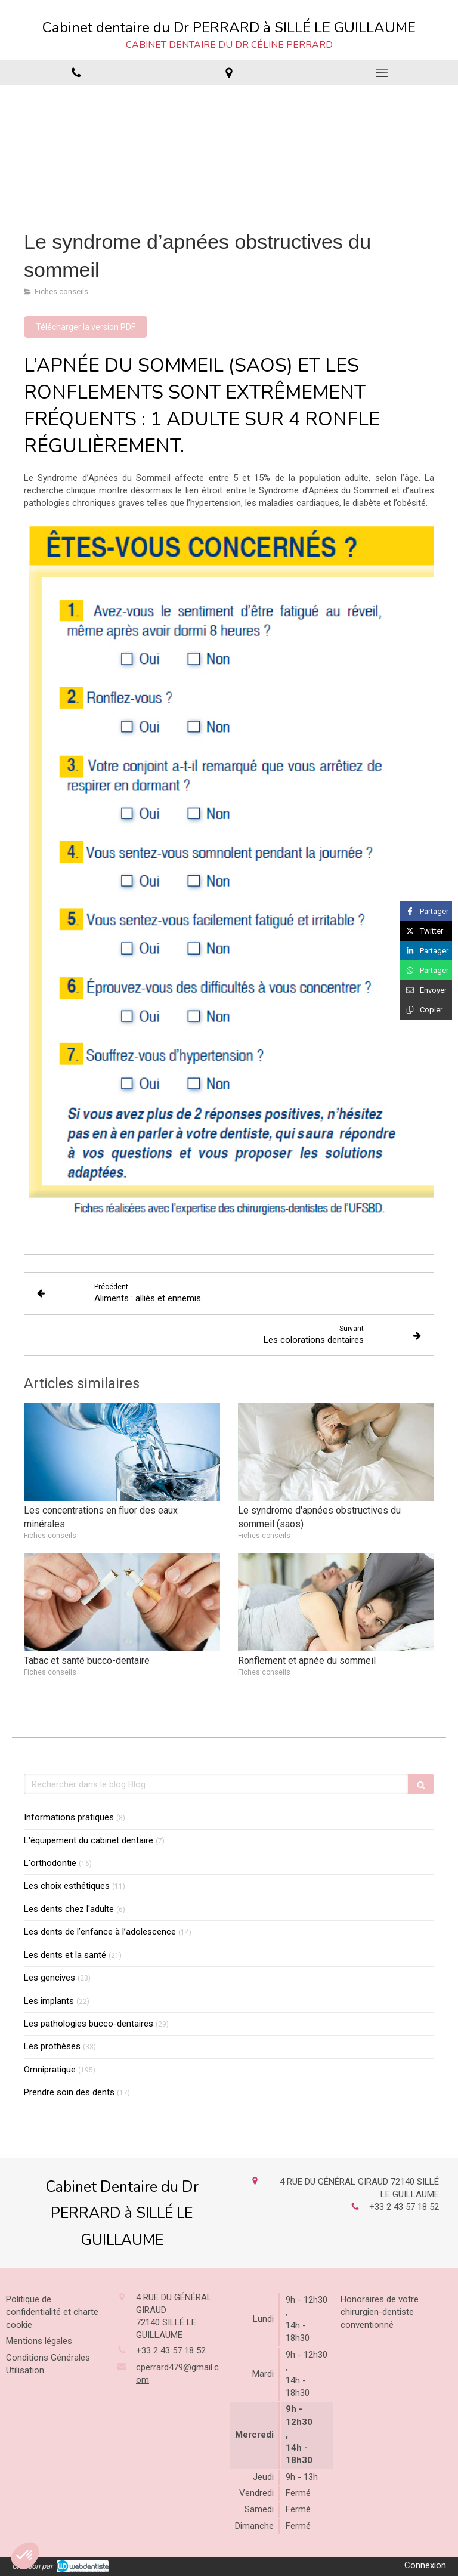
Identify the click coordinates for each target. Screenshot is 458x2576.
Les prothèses (52, 2046)
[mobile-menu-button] (381, 73)
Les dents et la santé (65, 1955)
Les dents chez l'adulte (69, 1909)
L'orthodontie (50, 1863)
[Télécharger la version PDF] (85, 327)
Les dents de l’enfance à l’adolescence (100, 1931)
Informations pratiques (69, 1817)
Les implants (49, 2001)
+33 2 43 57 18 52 (404, 2206)
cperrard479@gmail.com (177, 2373)
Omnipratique (50, 2069)
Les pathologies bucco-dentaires (88, 2023)
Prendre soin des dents (69, 2092)
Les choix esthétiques (67, 1885)
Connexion (425, 2565)
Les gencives (49, 1977)
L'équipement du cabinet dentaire (88, 1840)
